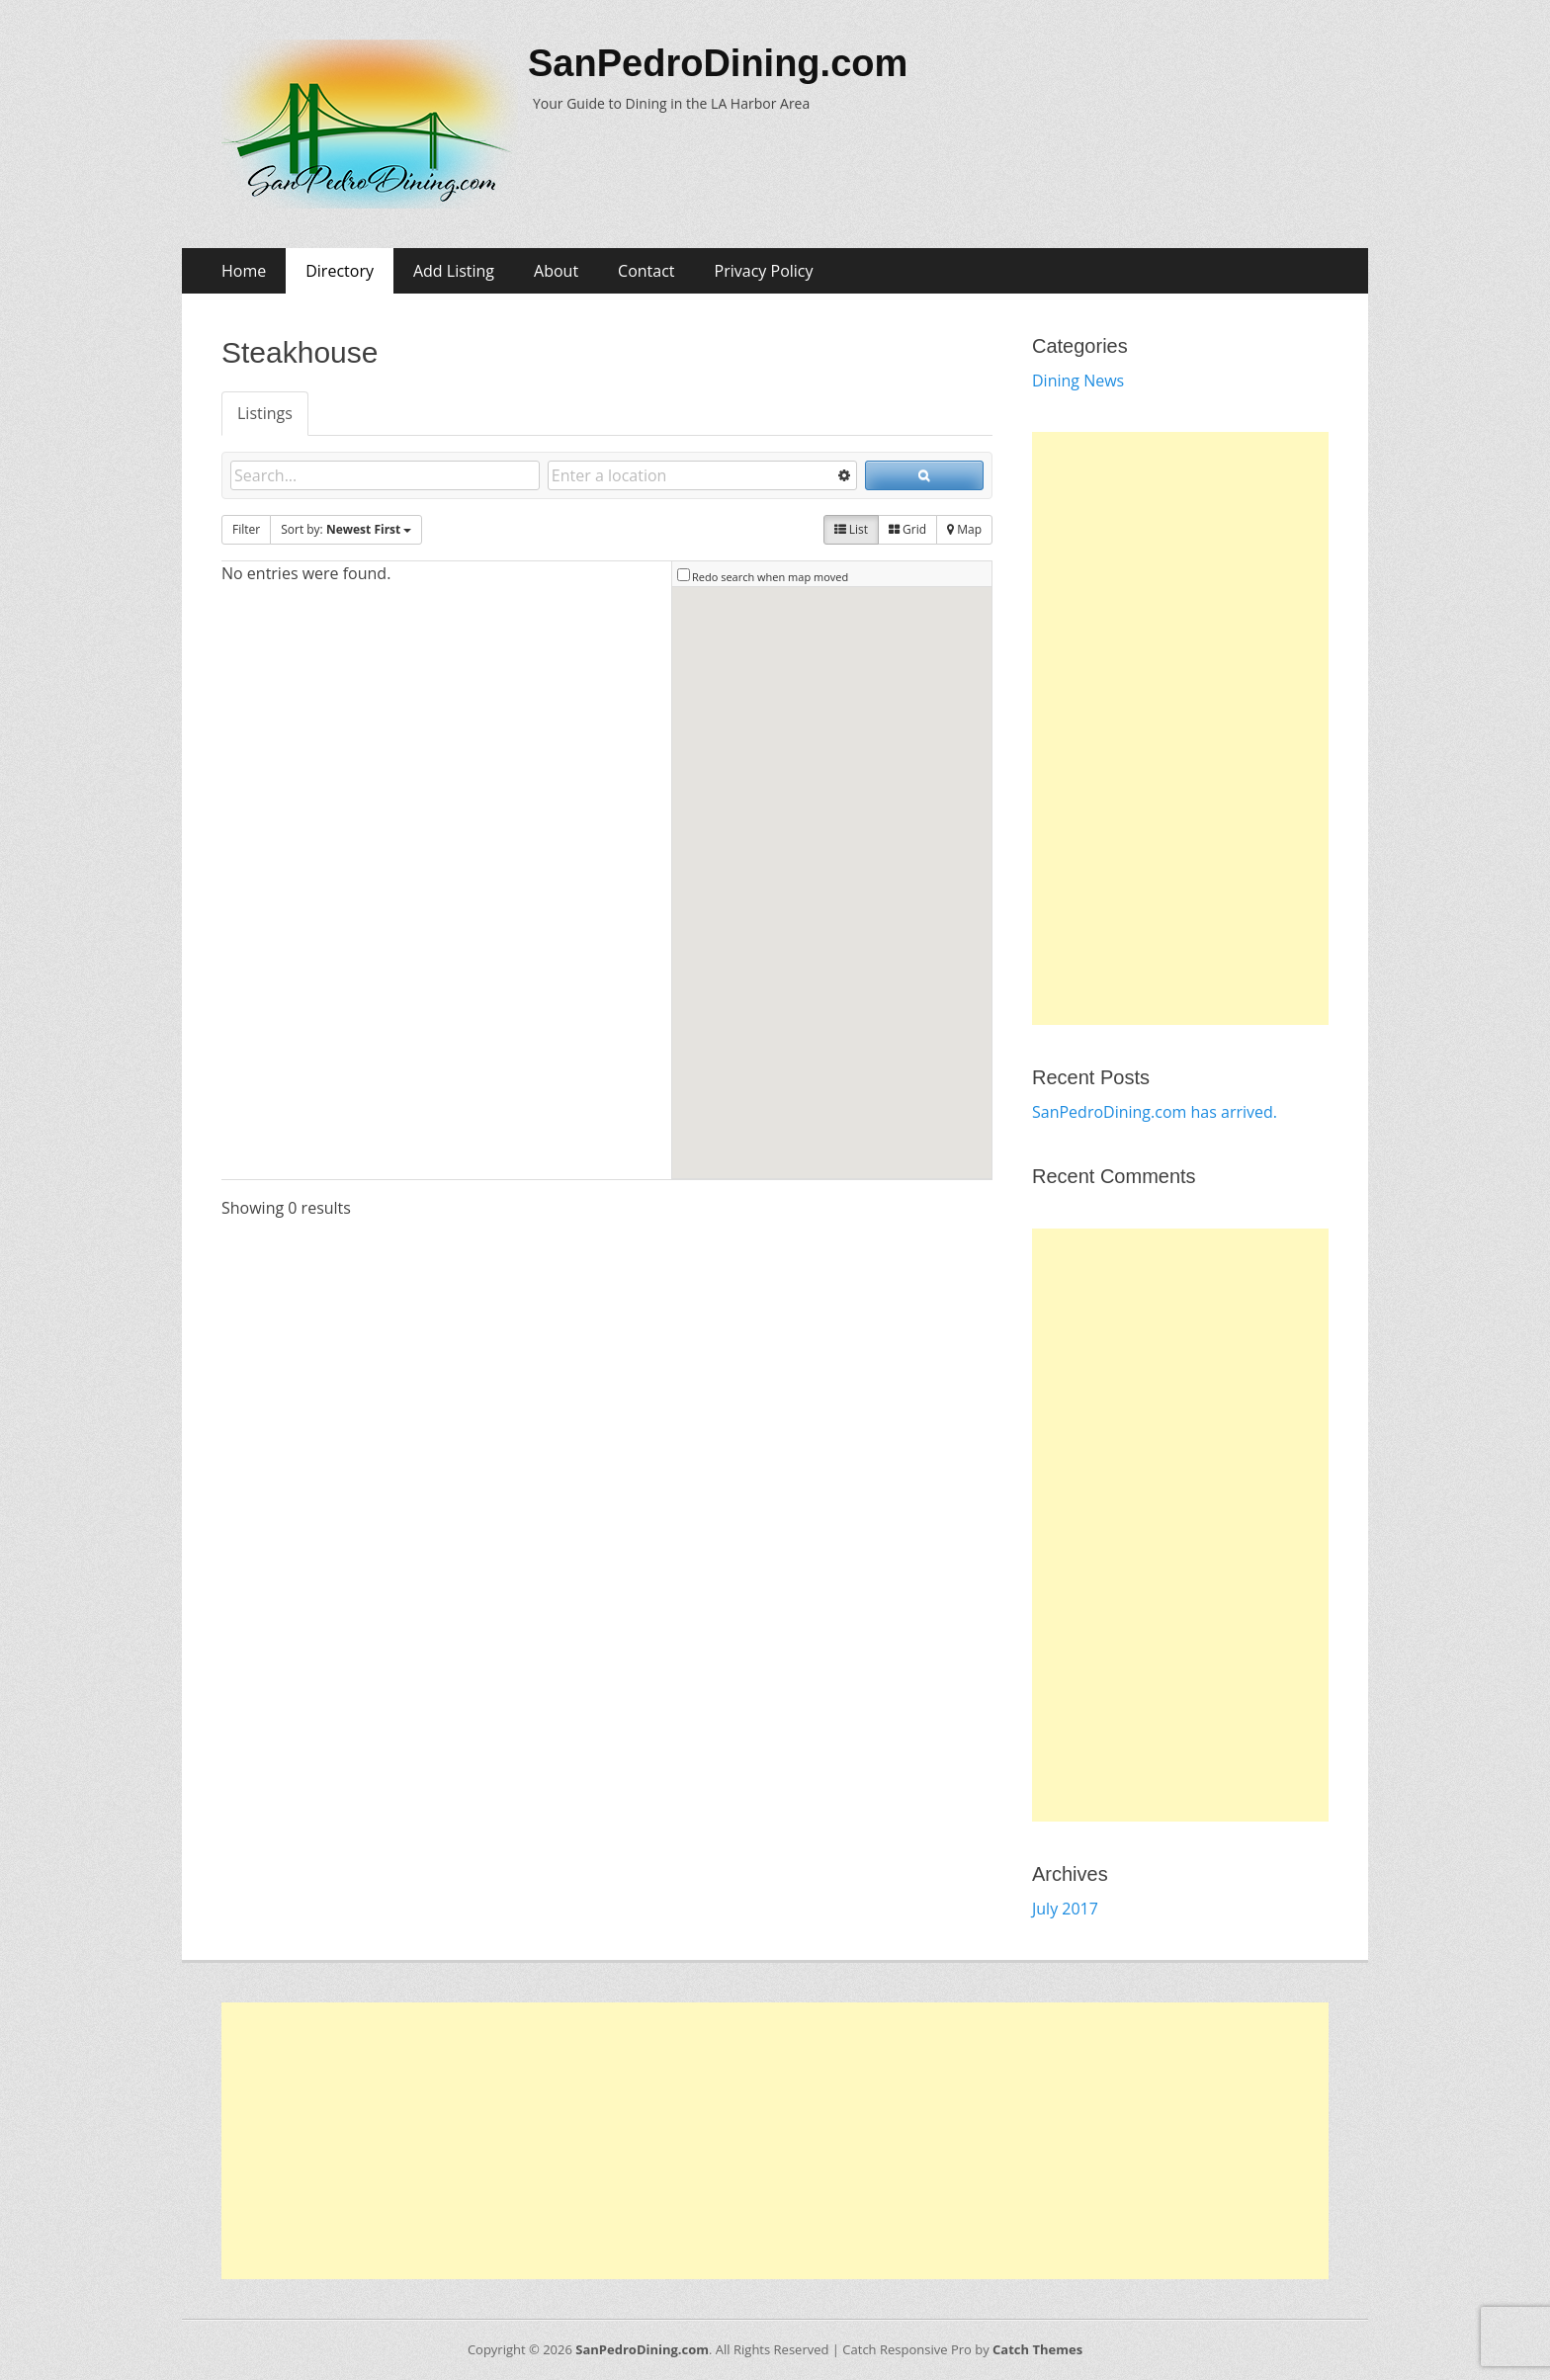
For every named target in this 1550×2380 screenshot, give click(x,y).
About (556, 271)
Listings (265, 413)
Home (243, 271)
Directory (339, 271)
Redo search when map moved (770, 576)
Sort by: (346, 529)
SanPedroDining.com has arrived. (1154, 1112)
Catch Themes (1037, 2349)
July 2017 (1065, 1908)
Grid (907, 529)
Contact (646, 271)
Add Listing (453, 271)
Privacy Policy (764, 271)
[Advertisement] (1180, 728)
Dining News (1078, 380)
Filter (246, 529)
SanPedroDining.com (717, 63)
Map (964, 529)
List (851, 529)
